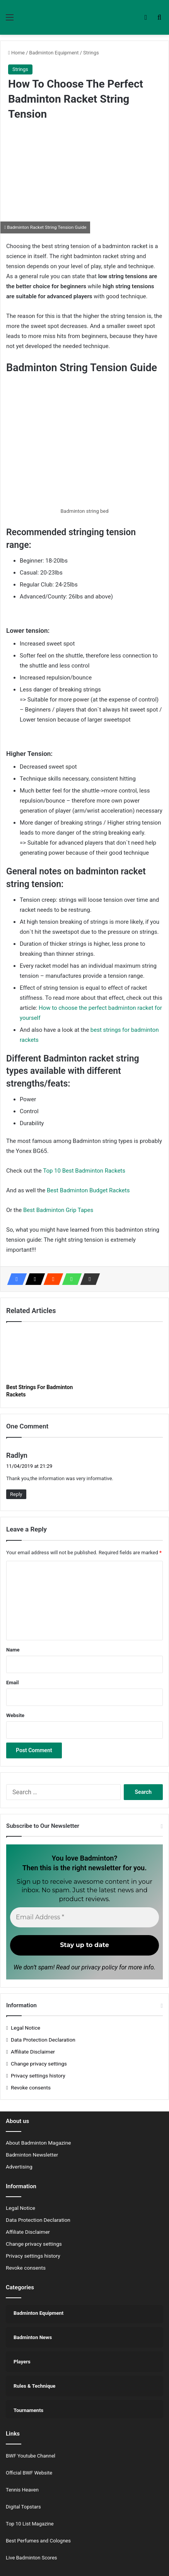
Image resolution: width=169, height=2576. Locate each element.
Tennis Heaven (22, 2490)
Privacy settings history (38, 2075)
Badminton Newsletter (32, 2155)
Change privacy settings (39, 2063)
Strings (91, 53)
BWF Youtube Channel (30, 2456)
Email (12, 1682)
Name (12, 1650)
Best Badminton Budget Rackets (88, 1190)
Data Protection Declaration (43, 2040)
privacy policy (100, 1967)
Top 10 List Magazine (30, 2524)
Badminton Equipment (54, 53)
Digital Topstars (23, 2507)
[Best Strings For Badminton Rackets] (44, 1354)
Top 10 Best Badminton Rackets (84, 1170)
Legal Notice (25, 2028)
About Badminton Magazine (38, 2143)
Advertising (19, 2167)
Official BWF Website (29, 2473)
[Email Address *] (84, 1917)
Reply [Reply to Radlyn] (16, 1494)
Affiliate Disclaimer (33, 2052)
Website (15, 1715)
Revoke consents (31, 2087)
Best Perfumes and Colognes (38, 2541)
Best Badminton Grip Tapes (58, 1210)
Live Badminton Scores (31, 2558)
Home (16, 53)
